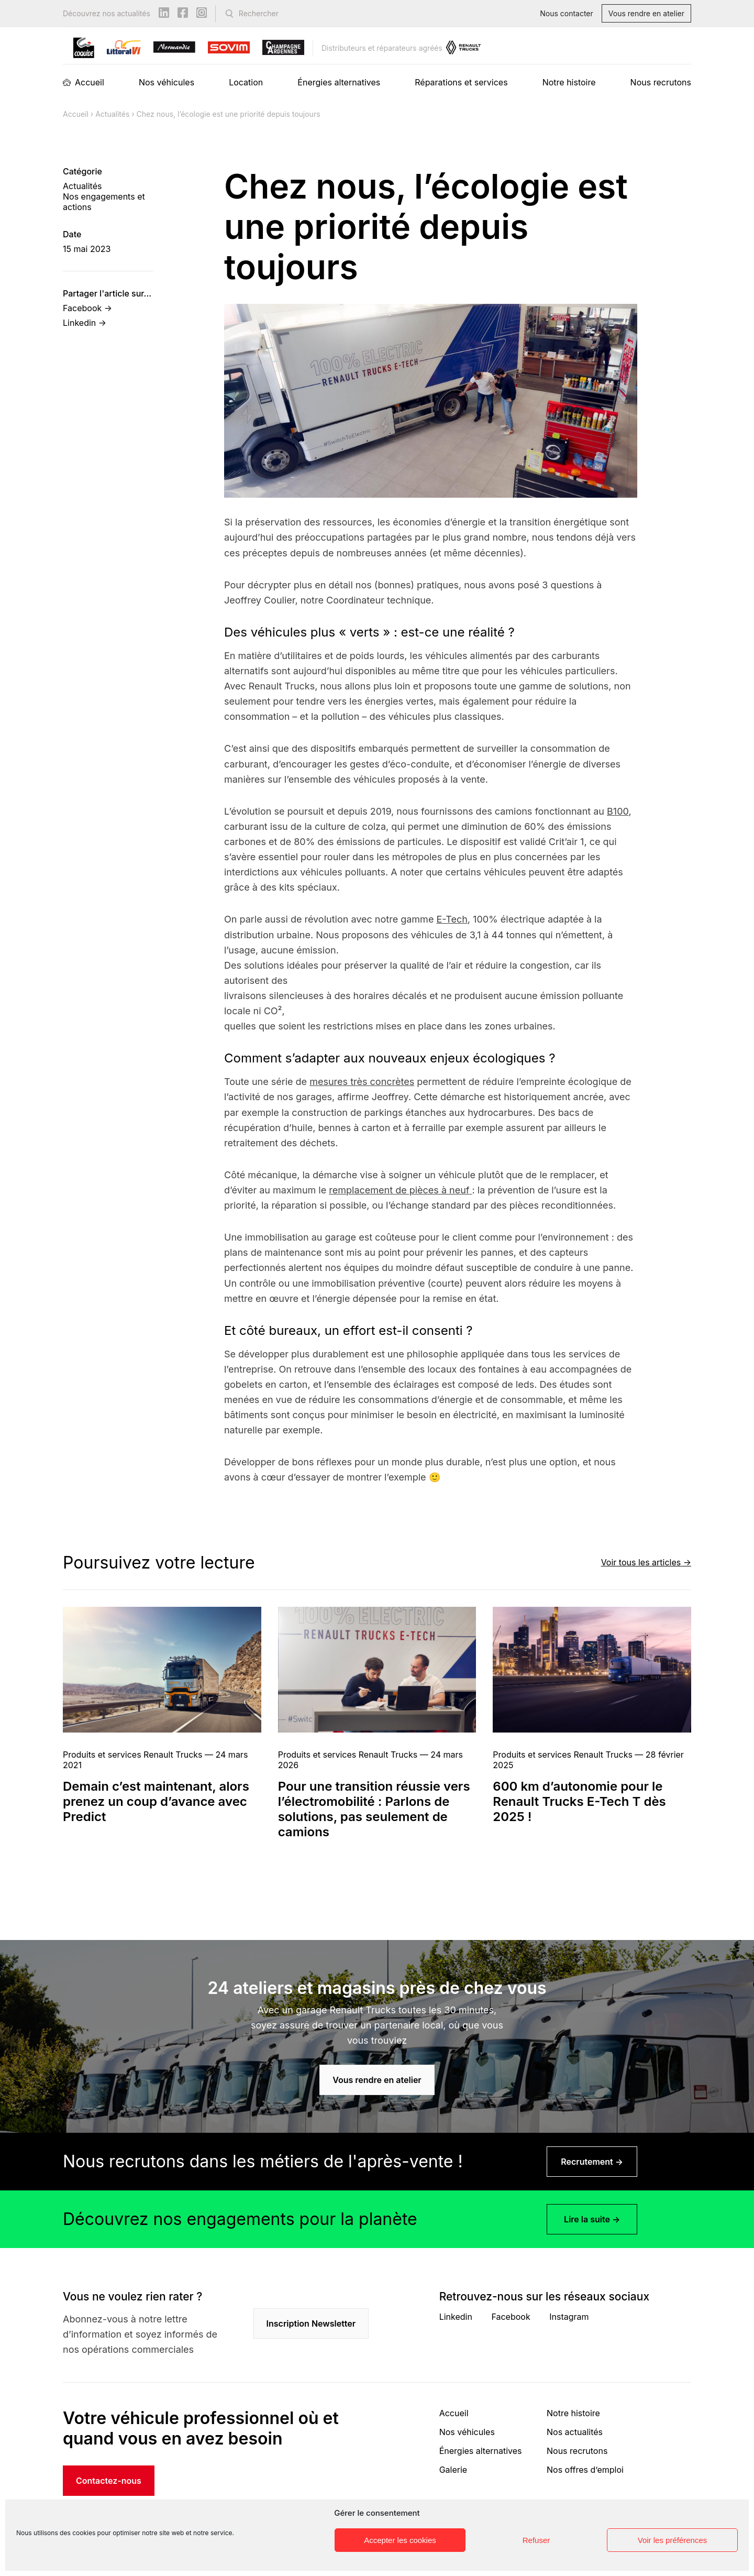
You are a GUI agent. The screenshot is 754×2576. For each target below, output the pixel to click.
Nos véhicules (166, 82)
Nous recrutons (660, 82)
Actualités (112, 113)
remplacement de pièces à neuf (399, 1190)
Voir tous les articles (641, 1562)
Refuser (536, 2540)
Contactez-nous (108, 2480)
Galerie (453, 2469)
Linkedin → (84, 322)
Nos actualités (575, 2432)
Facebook (510, 2316)
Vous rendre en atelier (646, 13)
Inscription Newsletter (311, 2323)
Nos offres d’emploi (585, 2469)
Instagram (569, 2316)
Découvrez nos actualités (106, 13)
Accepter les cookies (400, 2540)
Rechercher (259, 13)
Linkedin (455, 2316)
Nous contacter (566, 13)
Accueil (89, 82)
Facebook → (87, 308)
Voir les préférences (672, 2540)
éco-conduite (419, 764)
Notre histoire (569, 82)
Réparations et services (461, 82)
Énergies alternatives (338, 82)
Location (246, 82)
